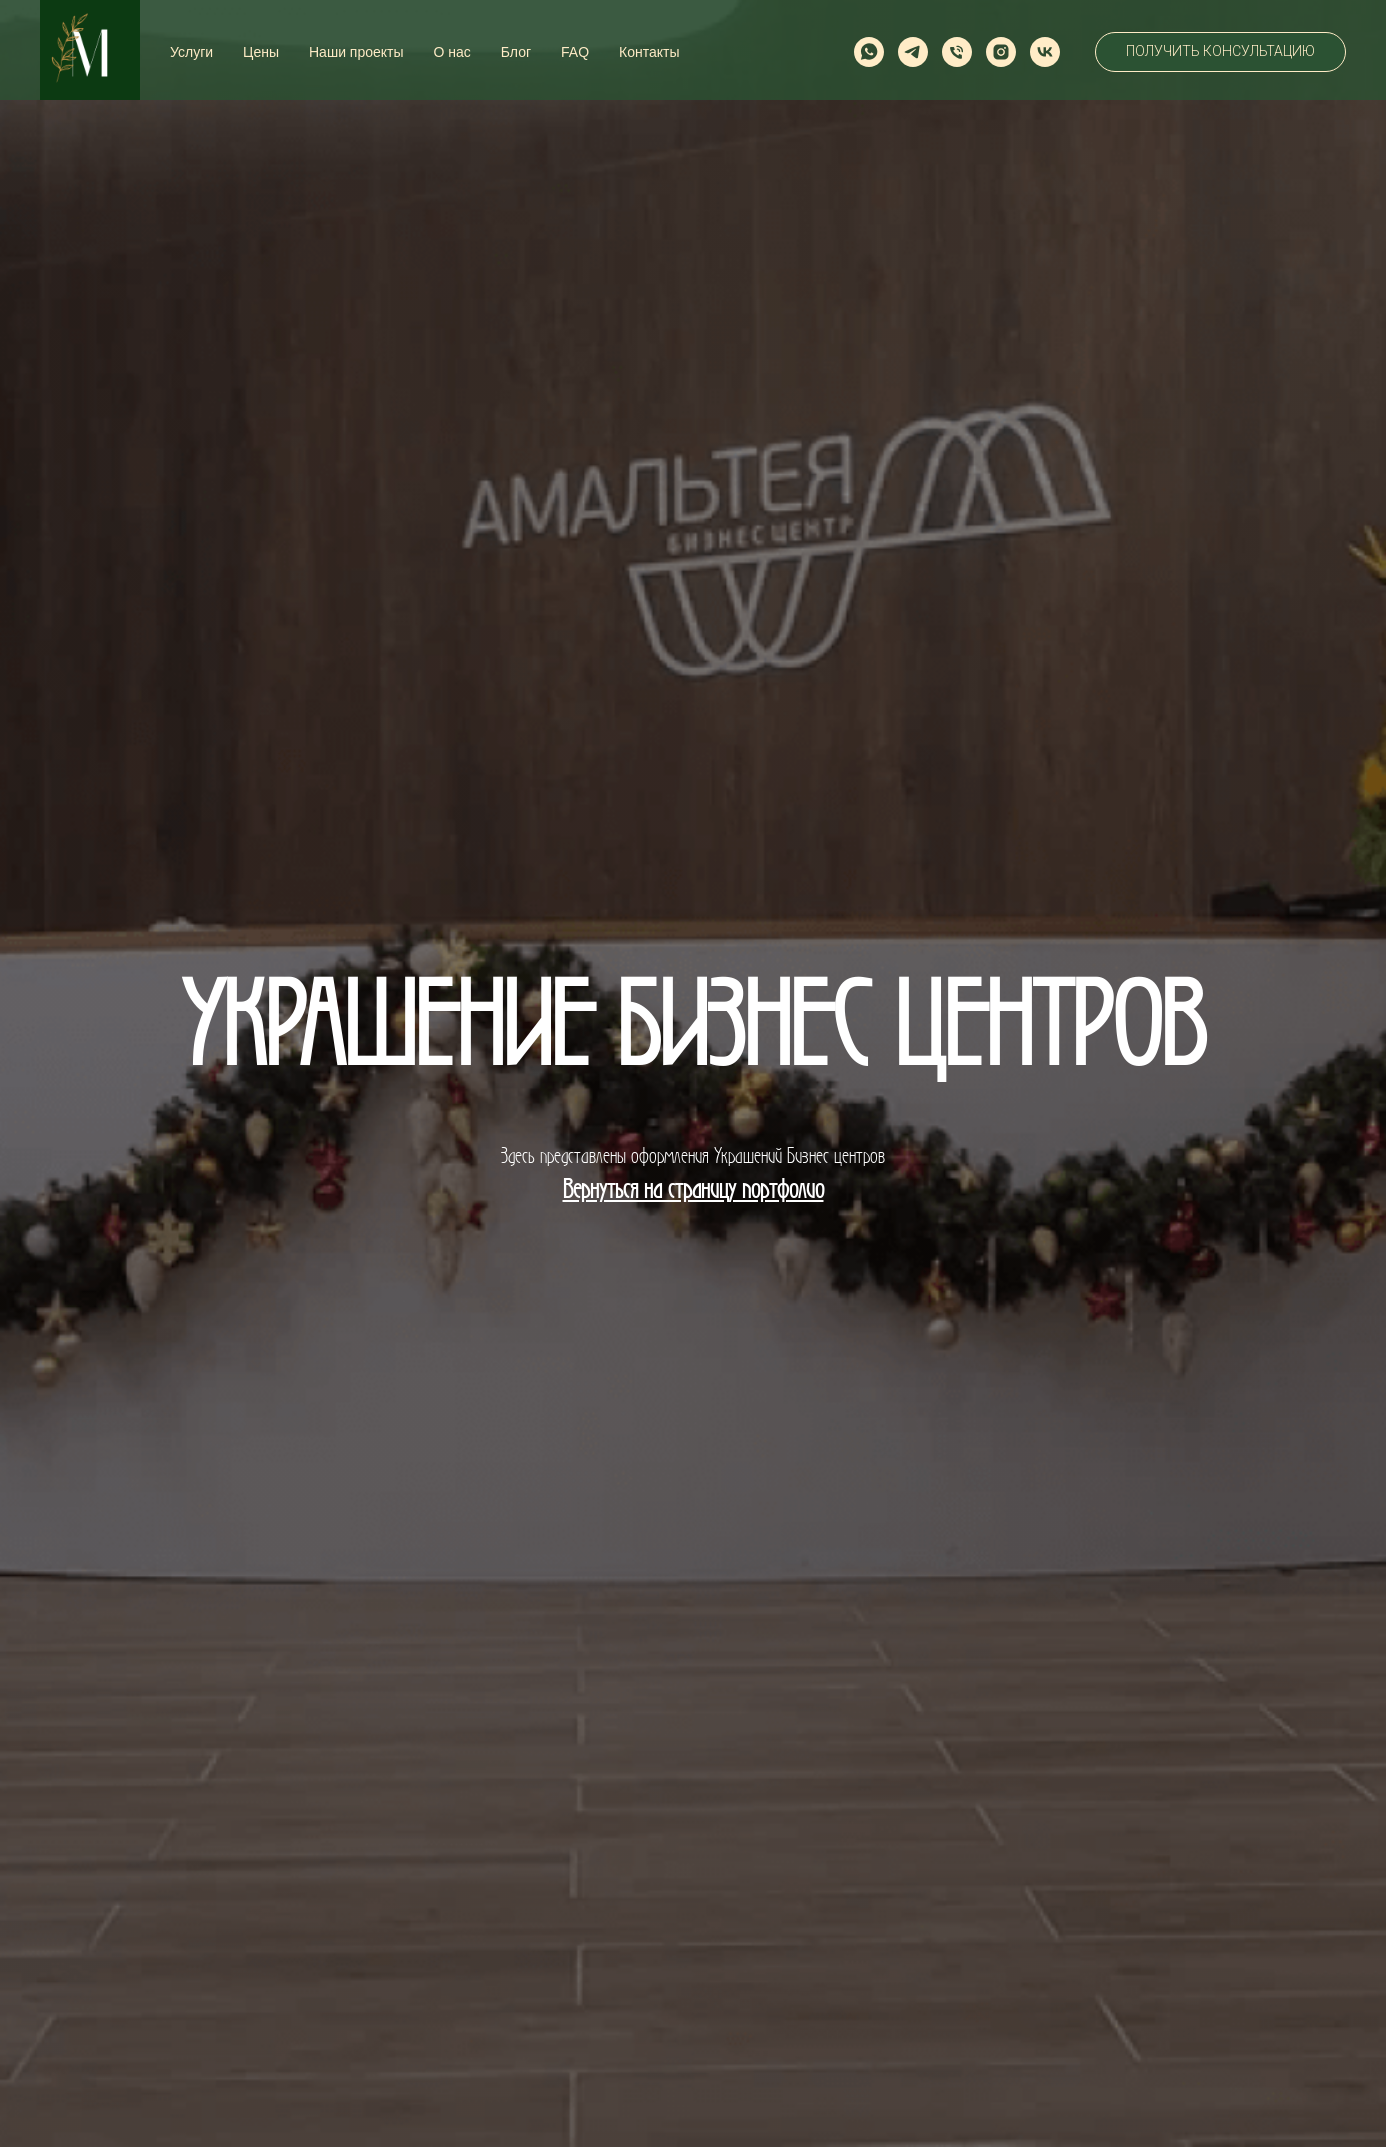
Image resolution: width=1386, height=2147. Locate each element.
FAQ (575, 52)
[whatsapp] (869, 52)
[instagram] (1001, 52)
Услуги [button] (191, 52)
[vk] (1045, 52)
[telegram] (913, 52)
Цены (261, 52)
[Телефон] (957, 52)
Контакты (649, 52)
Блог (516, 52)
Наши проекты (356, 52)
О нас (452, 52)
